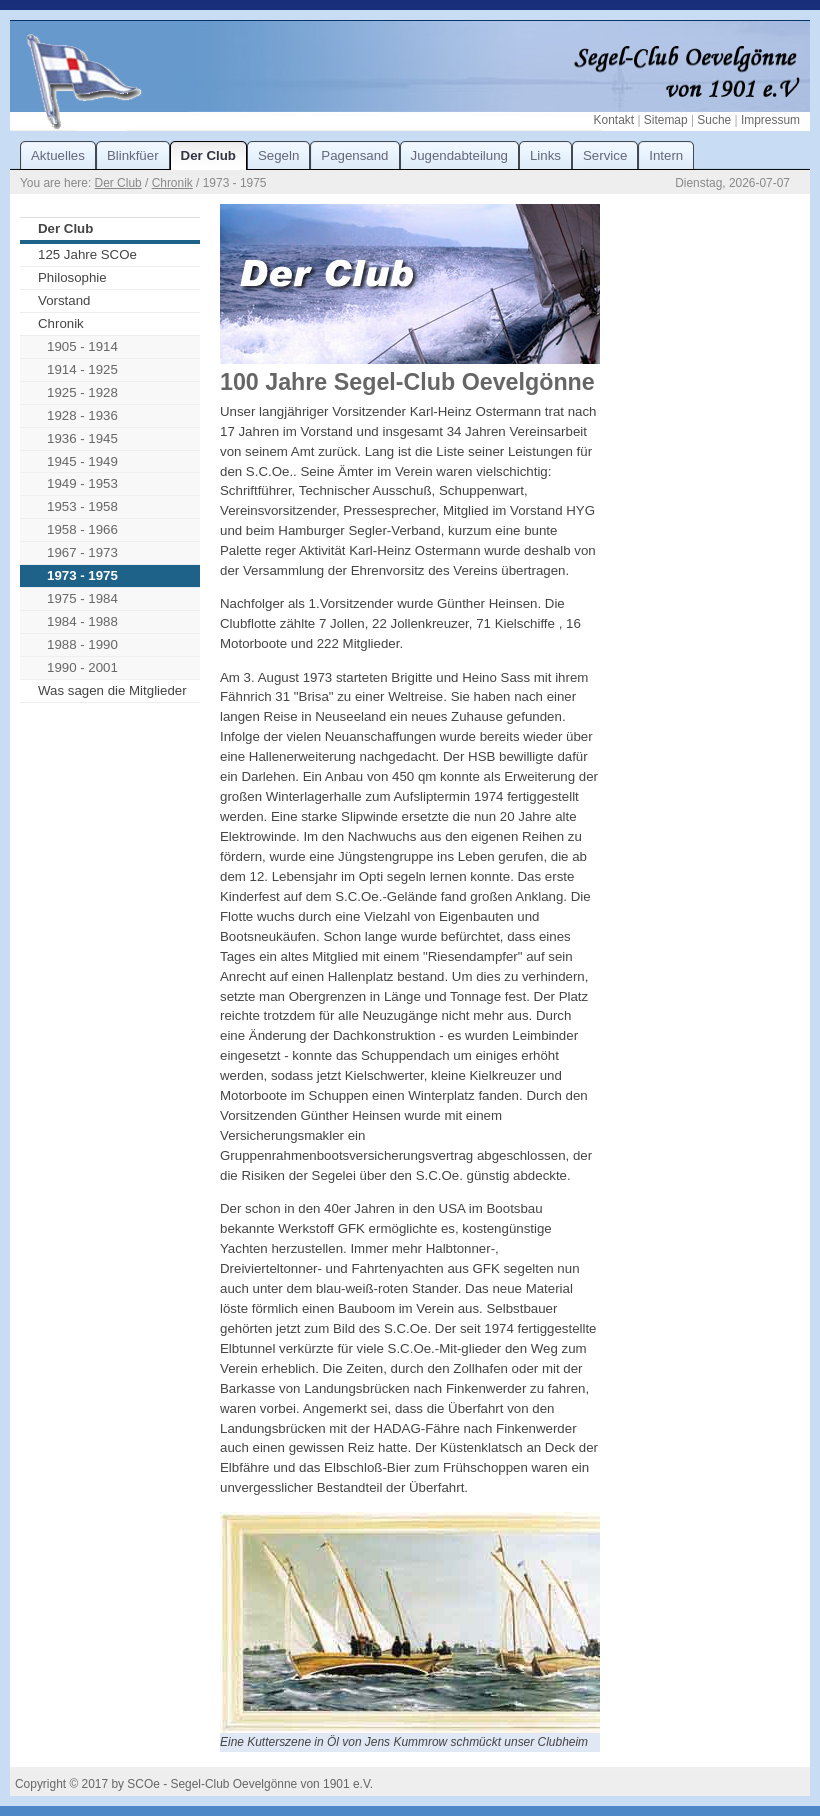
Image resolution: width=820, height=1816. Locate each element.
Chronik (172, 183)
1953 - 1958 (82, 506)
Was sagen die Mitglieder (112, 690)
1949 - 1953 (82, 483)
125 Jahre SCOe (87, 254)
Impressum (770, 120)
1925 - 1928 (82, 392)
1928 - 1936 (82, 415)
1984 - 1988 (82, 621)
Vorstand (64, 300)
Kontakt (614, 120)
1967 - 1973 (82, 552)
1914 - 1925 (82, 369)
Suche (714, 120)
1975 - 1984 (82, 598)
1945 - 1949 (82, 461)
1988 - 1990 (82, 644)
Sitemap (666, 120)
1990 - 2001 (82, 667)
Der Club (118, 183)
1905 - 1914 (82, 346)
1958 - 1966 (82, 529)
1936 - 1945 (82, 438)
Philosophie (72, 277)
